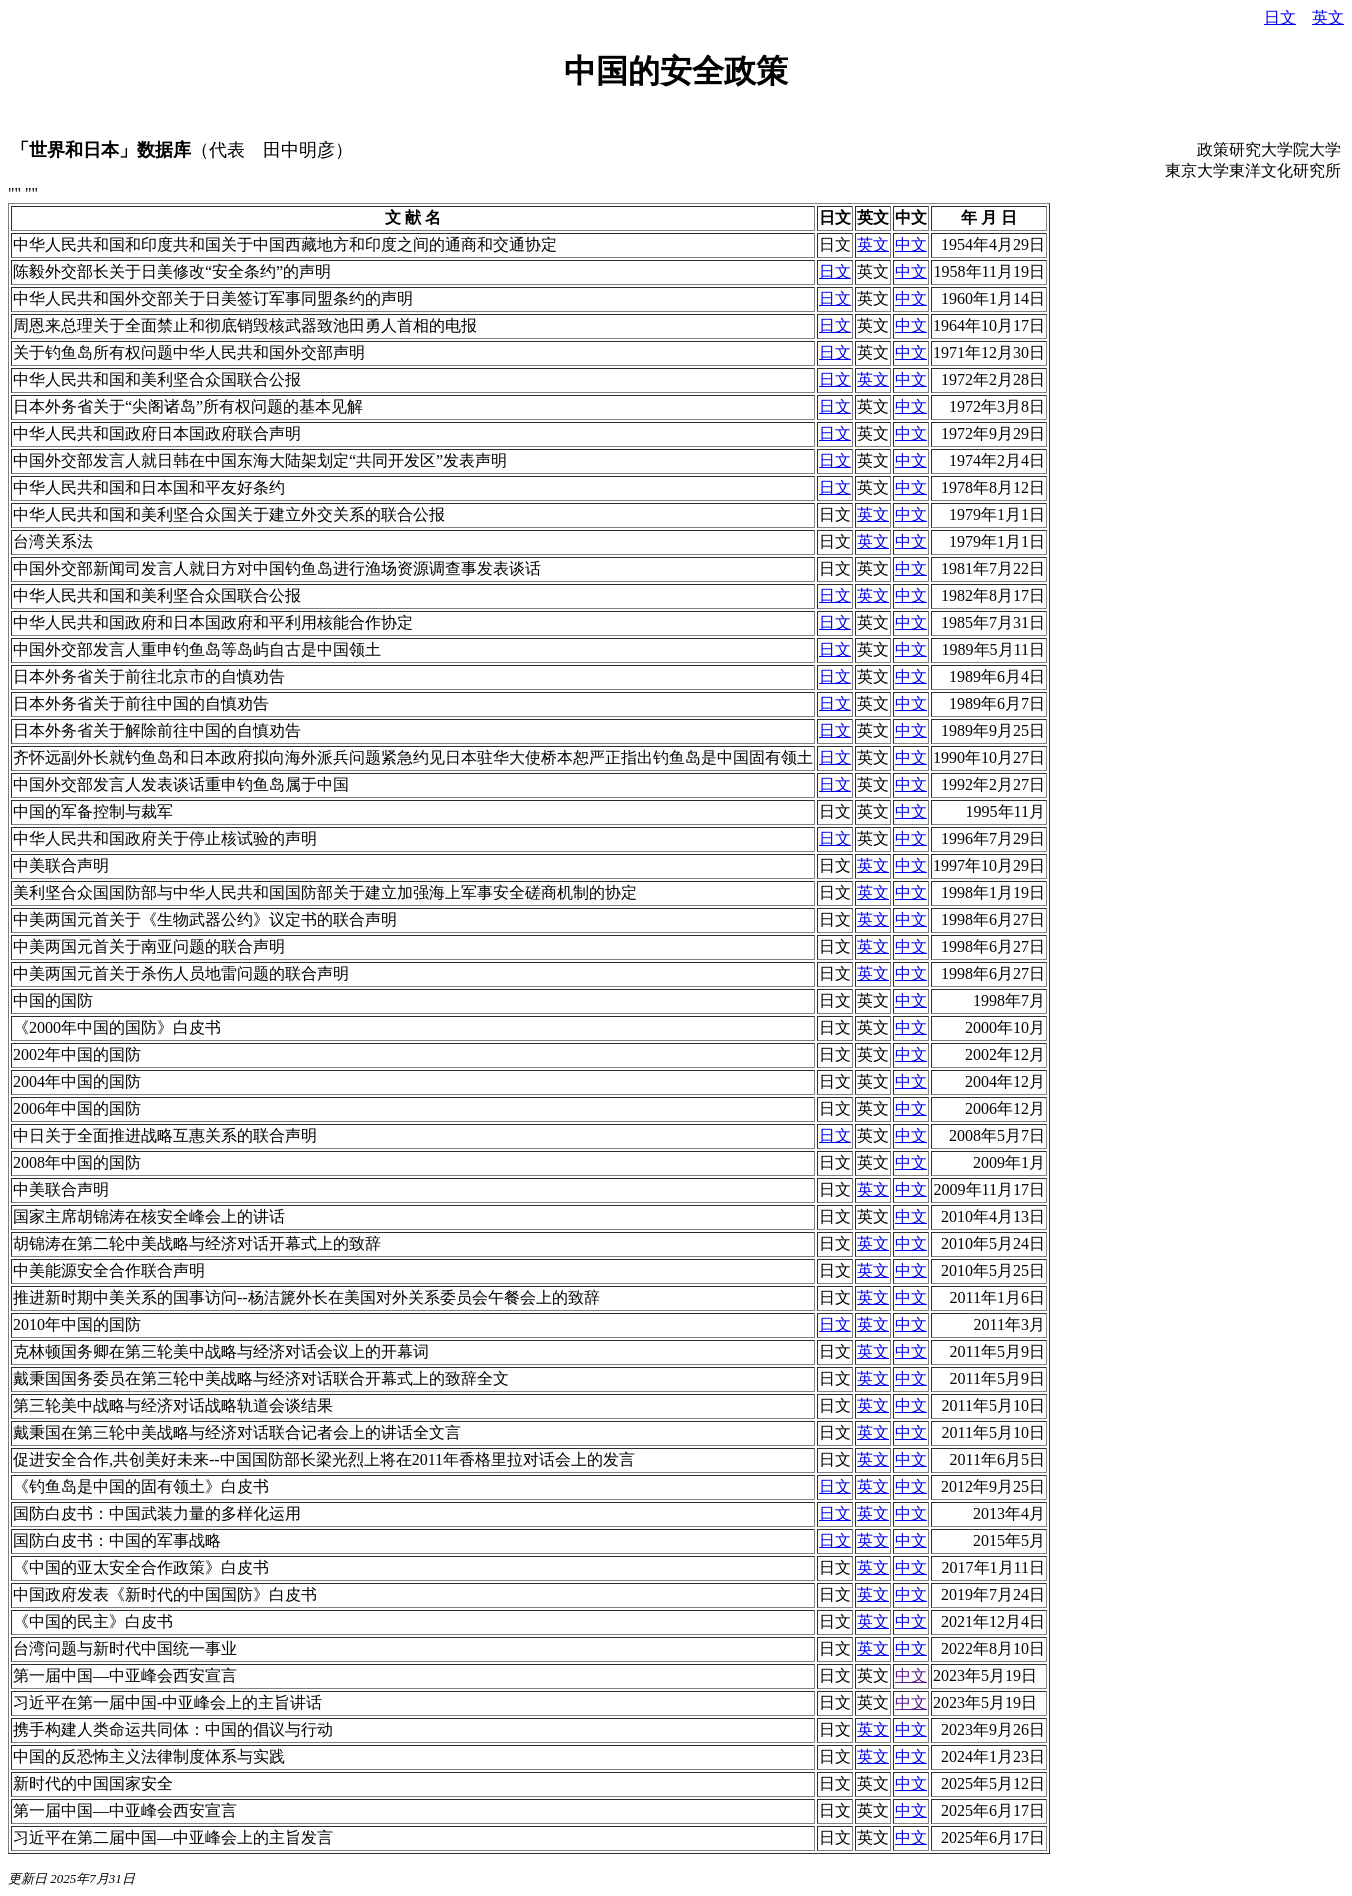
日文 (1280, 17)
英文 (1328, 17)
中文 (911, 244)
